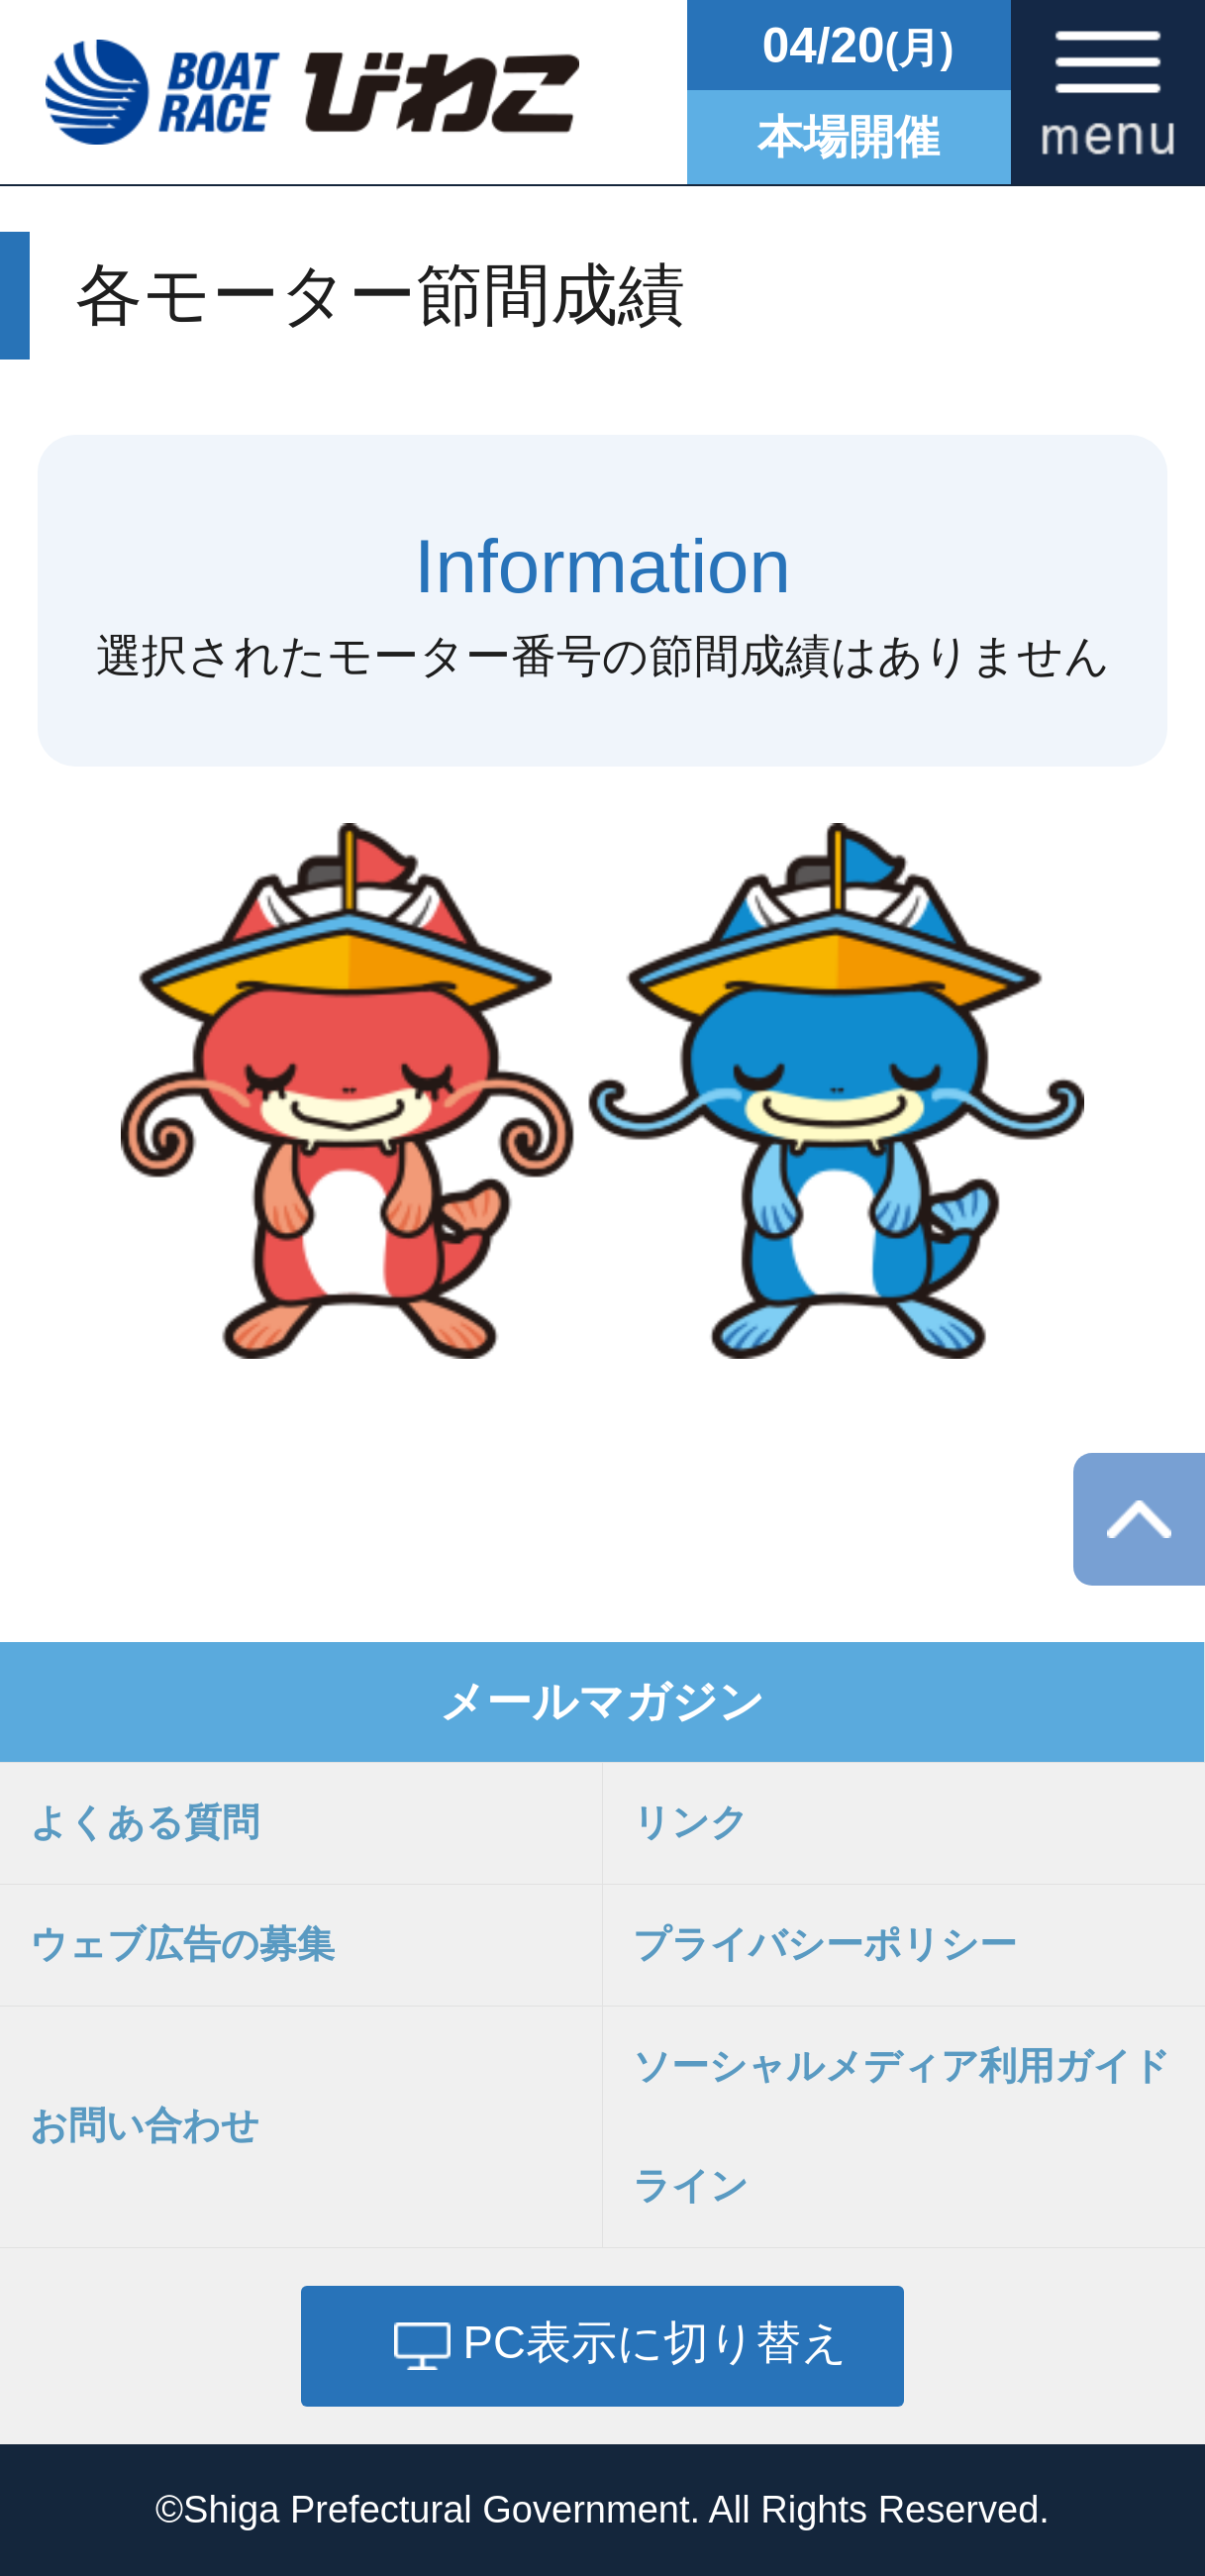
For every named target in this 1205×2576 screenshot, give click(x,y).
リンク (691, 1822)
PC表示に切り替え (655, 2343)
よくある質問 (144, 1822)
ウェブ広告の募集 (182, 1944)
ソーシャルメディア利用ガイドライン (901, 2126)
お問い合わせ (144, 2125)
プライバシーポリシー (825, 1944)
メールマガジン (602, 1702)
